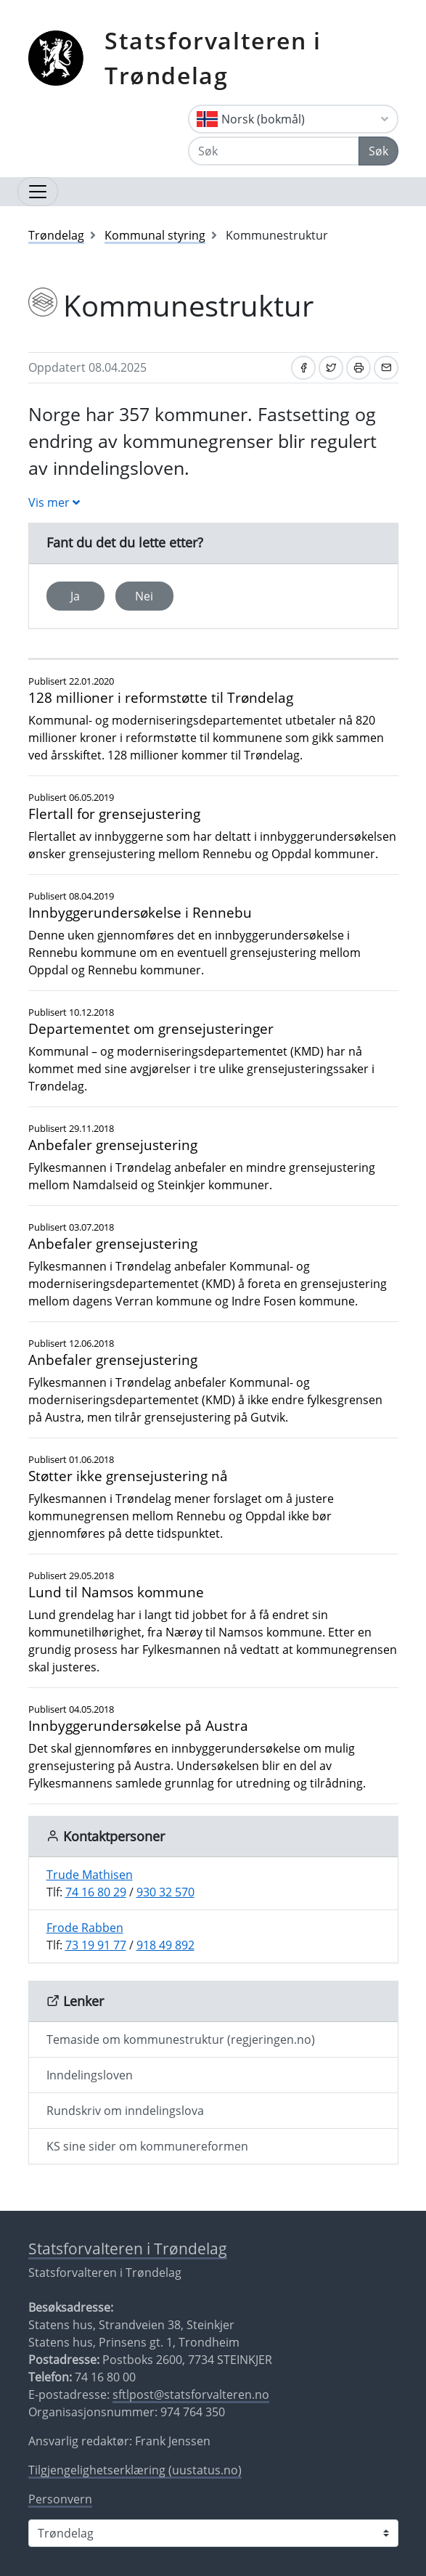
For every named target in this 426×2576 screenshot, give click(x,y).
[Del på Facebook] (303, 368)
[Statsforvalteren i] (213, 2533)
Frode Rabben (84, 1928)
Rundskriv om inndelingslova (125, 2111)
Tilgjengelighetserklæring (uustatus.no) (135, 2470)
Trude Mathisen (89, 1875)
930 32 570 (165, 1892)
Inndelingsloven (89, 2075)
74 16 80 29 (95, 1892)
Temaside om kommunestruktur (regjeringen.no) (180, 2039)
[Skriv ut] (358, 368)
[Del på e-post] (386, 368)
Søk (378, 151)
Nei (144, 596)
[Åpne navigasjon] (37, 191)
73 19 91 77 (95, 1945)
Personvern (60, 2499)
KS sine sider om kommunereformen (147, 2146)
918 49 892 (165, 1945)
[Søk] (273, 151)
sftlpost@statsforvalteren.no (190, 2394)
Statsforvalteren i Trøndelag (213, 58)
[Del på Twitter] (331, 368)
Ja (75, 596)
